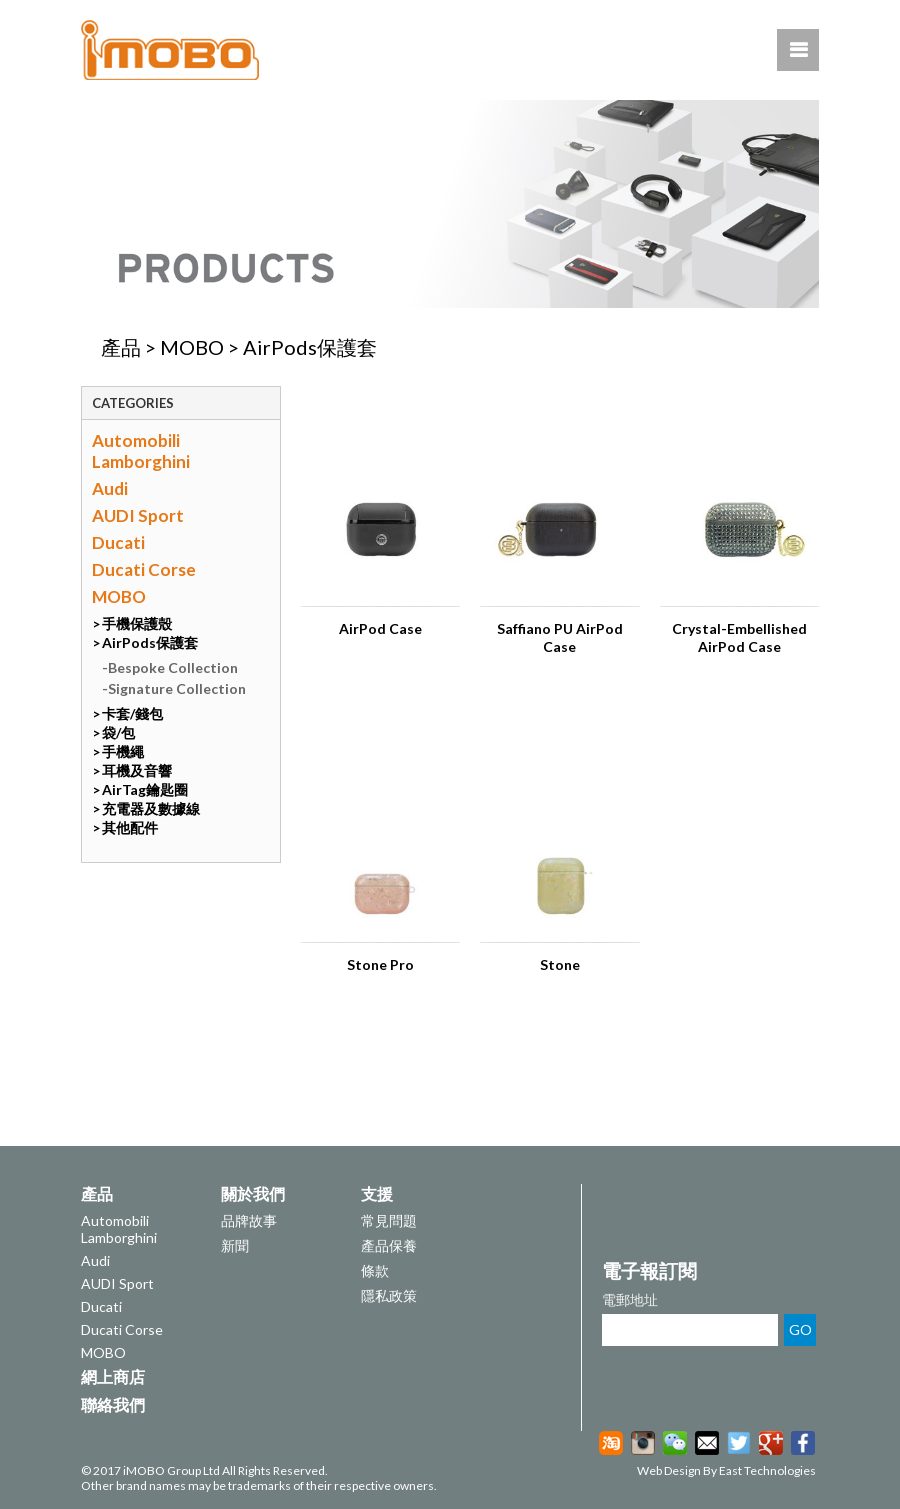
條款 (375, 1270)
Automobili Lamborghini (141, 451)
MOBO (192, 347)
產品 (121, 347)
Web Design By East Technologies (726, 1470)
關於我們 (253, 1193)
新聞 (235, 1245)
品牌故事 (249, 1220)
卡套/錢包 (132, 713)
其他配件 (130, 827)
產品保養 (389, 1245)
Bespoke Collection (173, 667)
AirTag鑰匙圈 (145, 789)
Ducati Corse (144, 569)
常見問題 (389, 1220)
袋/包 (118, 732)
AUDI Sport (138, 515)
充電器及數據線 (151, 808)
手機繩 (123, 751)
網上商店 (113, 1376)
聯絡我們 (113, 1404)
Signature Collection (177, 688)
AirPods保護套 (310, 347)
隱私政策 (389, 1295)
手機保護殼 (137, 623)
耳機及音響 (137, 770)
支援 (377, 1193)
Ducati (118, 542)
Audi (110, 488)
